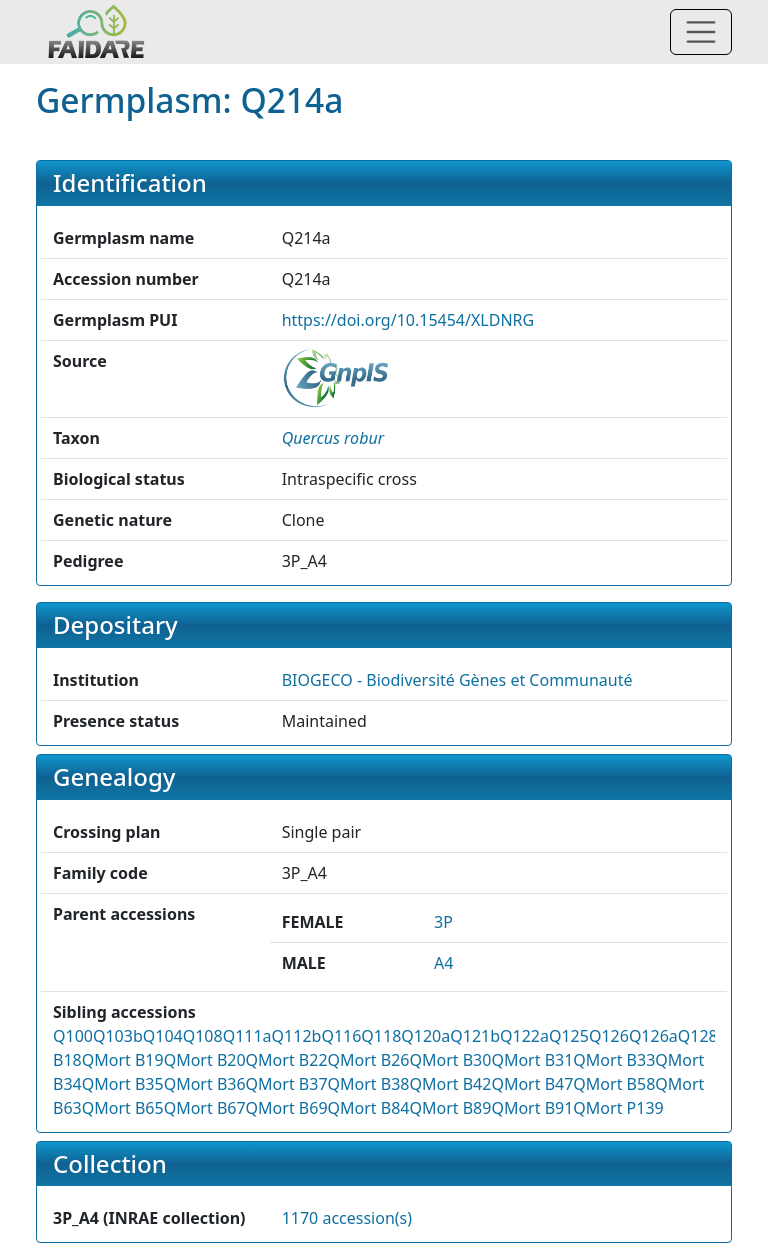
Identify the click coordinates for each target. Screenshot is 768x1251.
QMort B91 (532, 1108)
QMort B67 (205, 1108)
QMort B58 (614, 1084)
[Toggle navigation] (701, 32)
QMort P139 (618, 1108)
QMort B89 (450, 1108)
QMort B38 (369, 1084)
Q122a (524, 1036)
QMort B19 (123, 1060)
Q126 (609, 1036)
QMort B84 (369, 1108)
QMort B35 (123, 1084)
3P (443, 922)
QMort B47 (532, 1084)
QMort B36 (205, 1084)
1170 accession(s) (347, 1218)
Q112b (297, 1036)
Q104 (163, 1036)
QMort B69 (287, 1108)
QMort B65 (123, 1108)
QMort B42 (450, 1084)
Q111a (247, 1036)
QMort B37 (287, 1084)
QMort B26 (369, 1060)
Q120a (425, 1036)
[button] (333, 438)
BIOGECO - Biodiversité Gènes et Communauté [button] (457, 680)
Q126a (653, 1036)
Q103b (118, 1036)
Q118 (381, 1036)
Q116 (341, 1036)
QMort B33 (614, 1060)
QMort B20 (205, 1060)
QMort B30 (450, 1060)
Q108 (203, 1036)
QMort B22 (287, 1060)
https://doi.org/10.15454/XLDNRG (408, 320)
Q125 (569, 1036)
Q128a (702, 1036)
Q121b (475, 1036)
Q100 (73, 1036)
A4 (443, 963)
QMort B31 (532, 1060)
